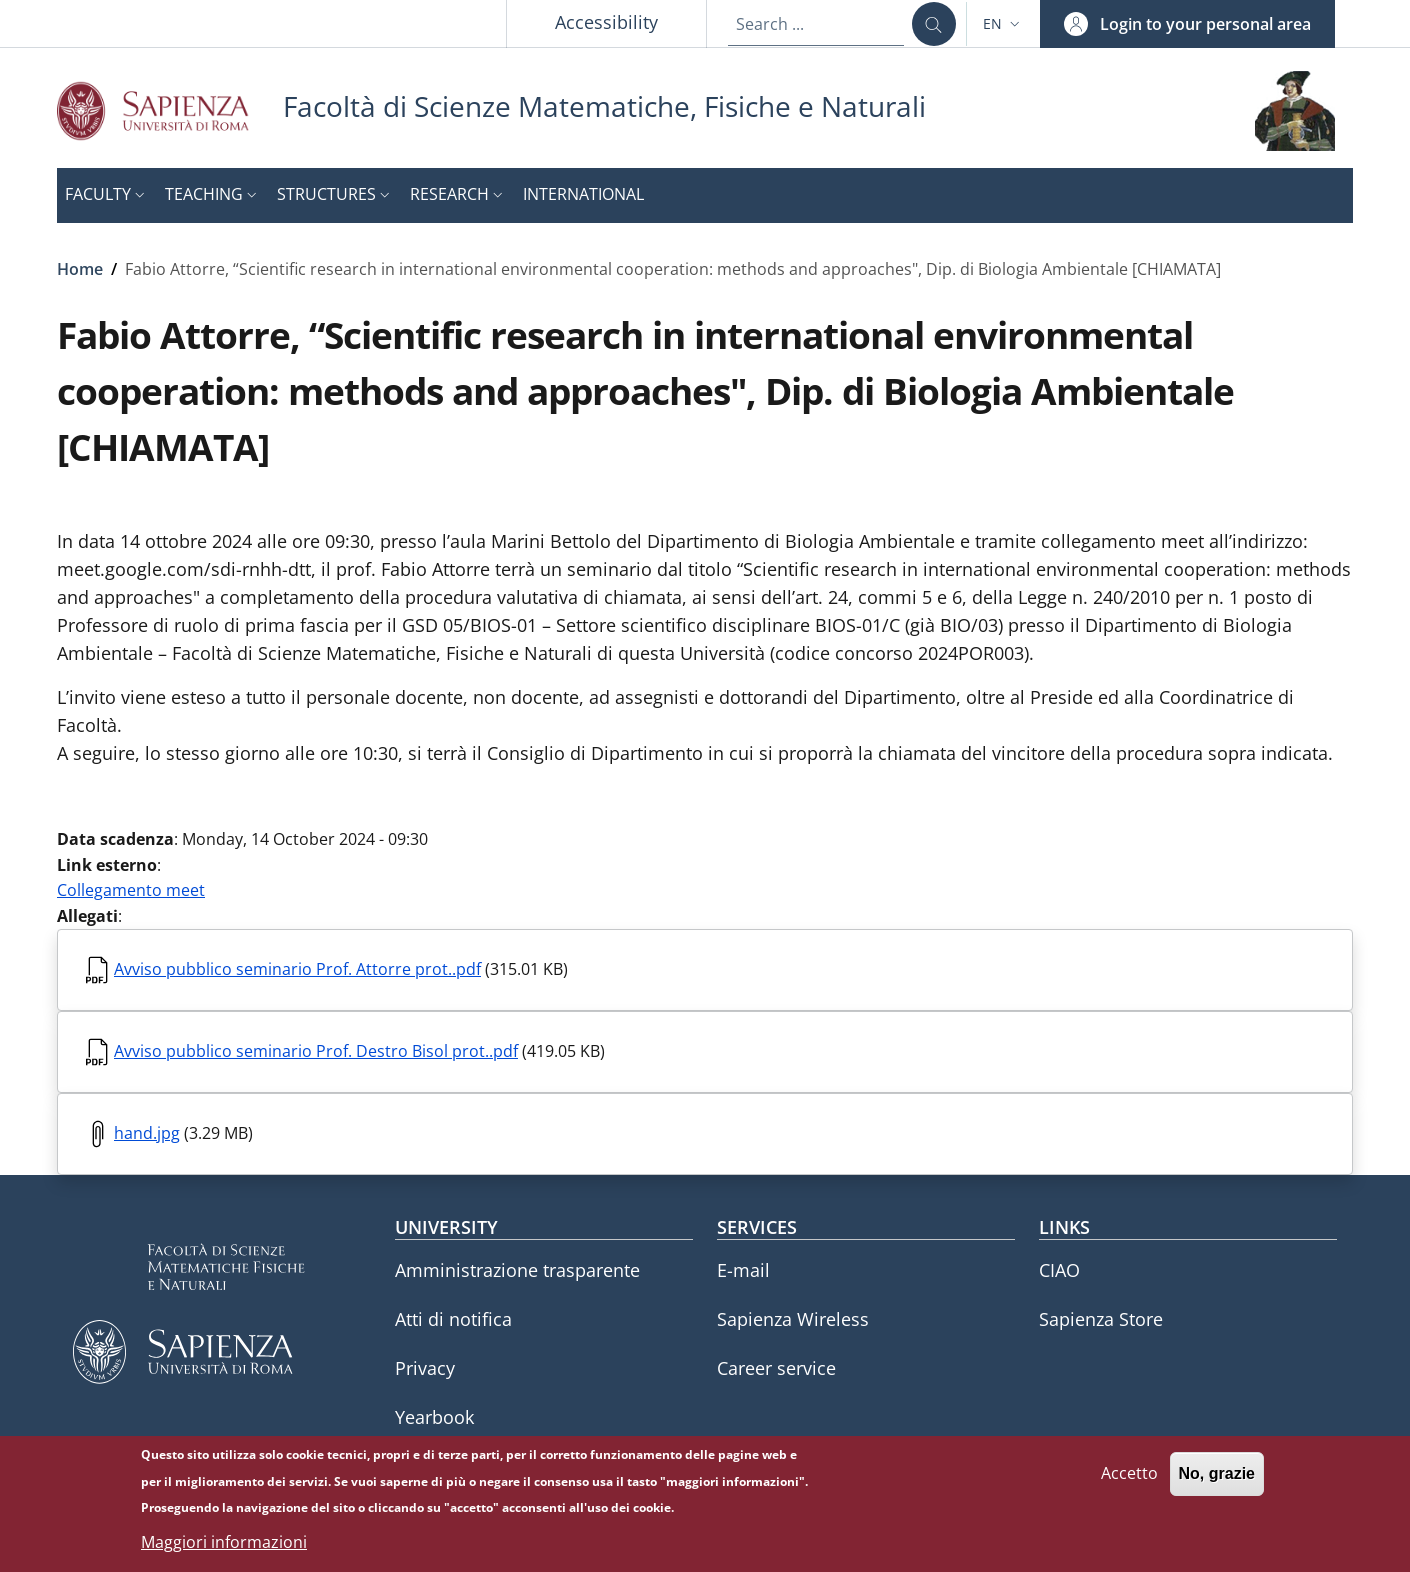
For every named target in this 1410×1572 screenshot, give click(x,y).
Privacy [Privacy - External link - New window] (425, 1368)
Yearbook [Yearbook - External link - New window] (434, 1417)
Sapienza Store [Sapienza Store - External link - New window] (1101, 1319)
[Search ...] (934, 24)
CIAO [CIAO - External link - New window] (1059, 1270)
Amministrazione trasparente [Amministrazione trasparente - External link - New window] (517, 1270)
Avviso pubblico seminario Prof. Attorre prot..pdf (297, 969)
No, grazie (1217, 1484)
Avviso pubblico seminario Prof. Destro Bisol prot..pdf (316, 1051)
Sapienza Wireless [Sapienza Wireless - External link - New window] (793, 1319)
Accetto (1129, 1484)
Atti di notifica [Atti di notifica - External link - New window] (453, 1319)
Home (80, 269)
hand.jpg (147, 1133)
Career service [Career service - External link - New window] (776, 1368)
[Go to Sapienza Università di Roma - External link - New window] (170, 110)
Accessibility (606, 22)
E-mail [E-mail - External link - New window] (743, 1270)
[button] (1003, 24)
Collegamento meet (131, 890)
